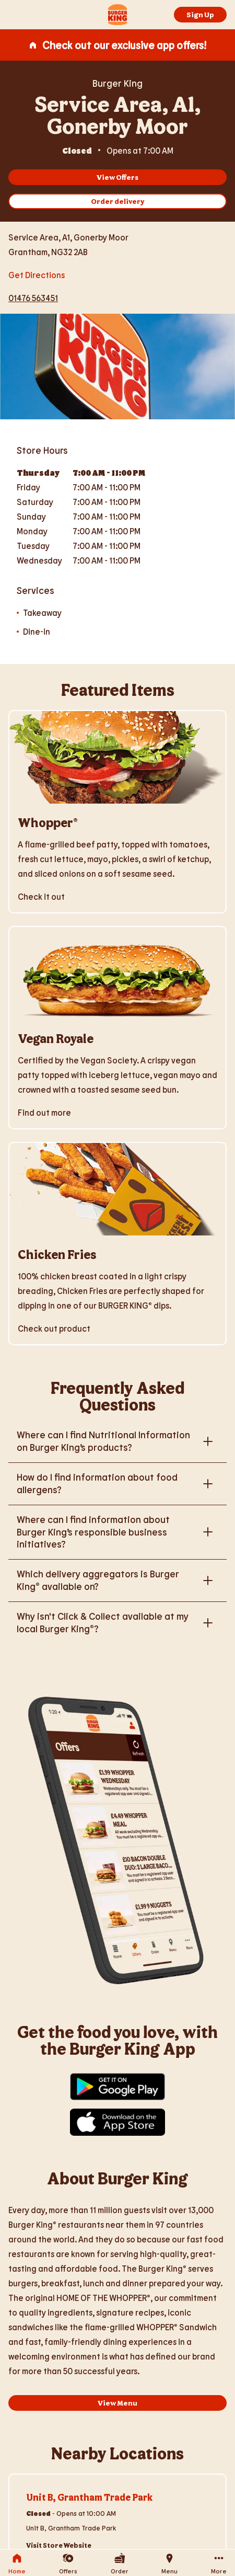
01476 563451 (33, 298)
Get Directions (36, 274)
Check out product (54, 1328)
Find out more (44, 1112)
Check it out (41, 896)
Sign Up (200, 14)
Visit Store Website (58, 2545)
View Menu (117, 2402)
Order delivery (118, 201)
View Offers (117, 177)
